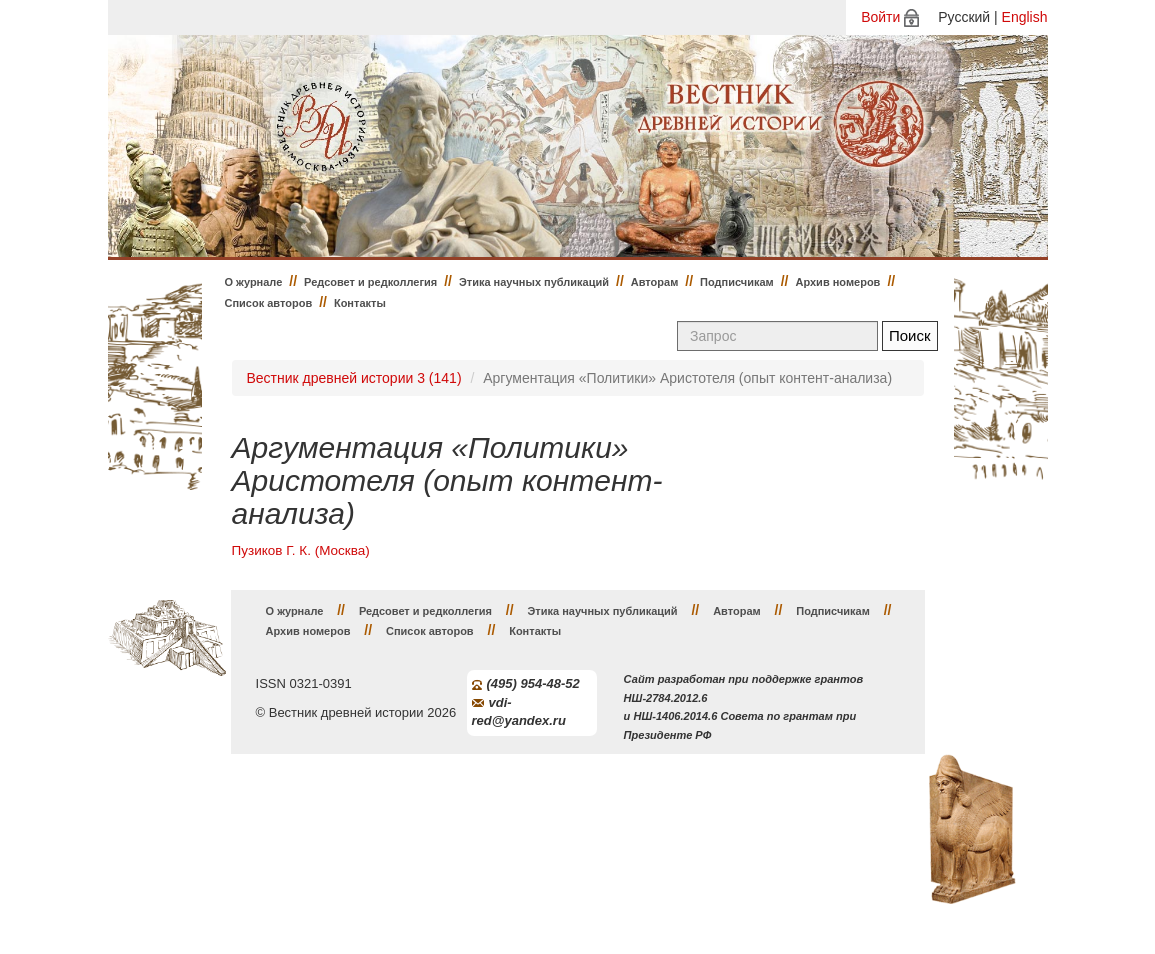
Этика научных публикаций (534, 282)
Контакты (360, 303)
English (1025, 17)
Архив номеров (837, 282)
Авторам (655, 282)
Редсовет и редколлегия (370, 282)
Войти (880, 17)
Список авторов (269, 303)
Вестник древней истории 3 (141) (354, 378)
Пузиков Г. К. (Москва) (301, 550)
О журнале (254, 282)
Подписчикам (737, 282)
